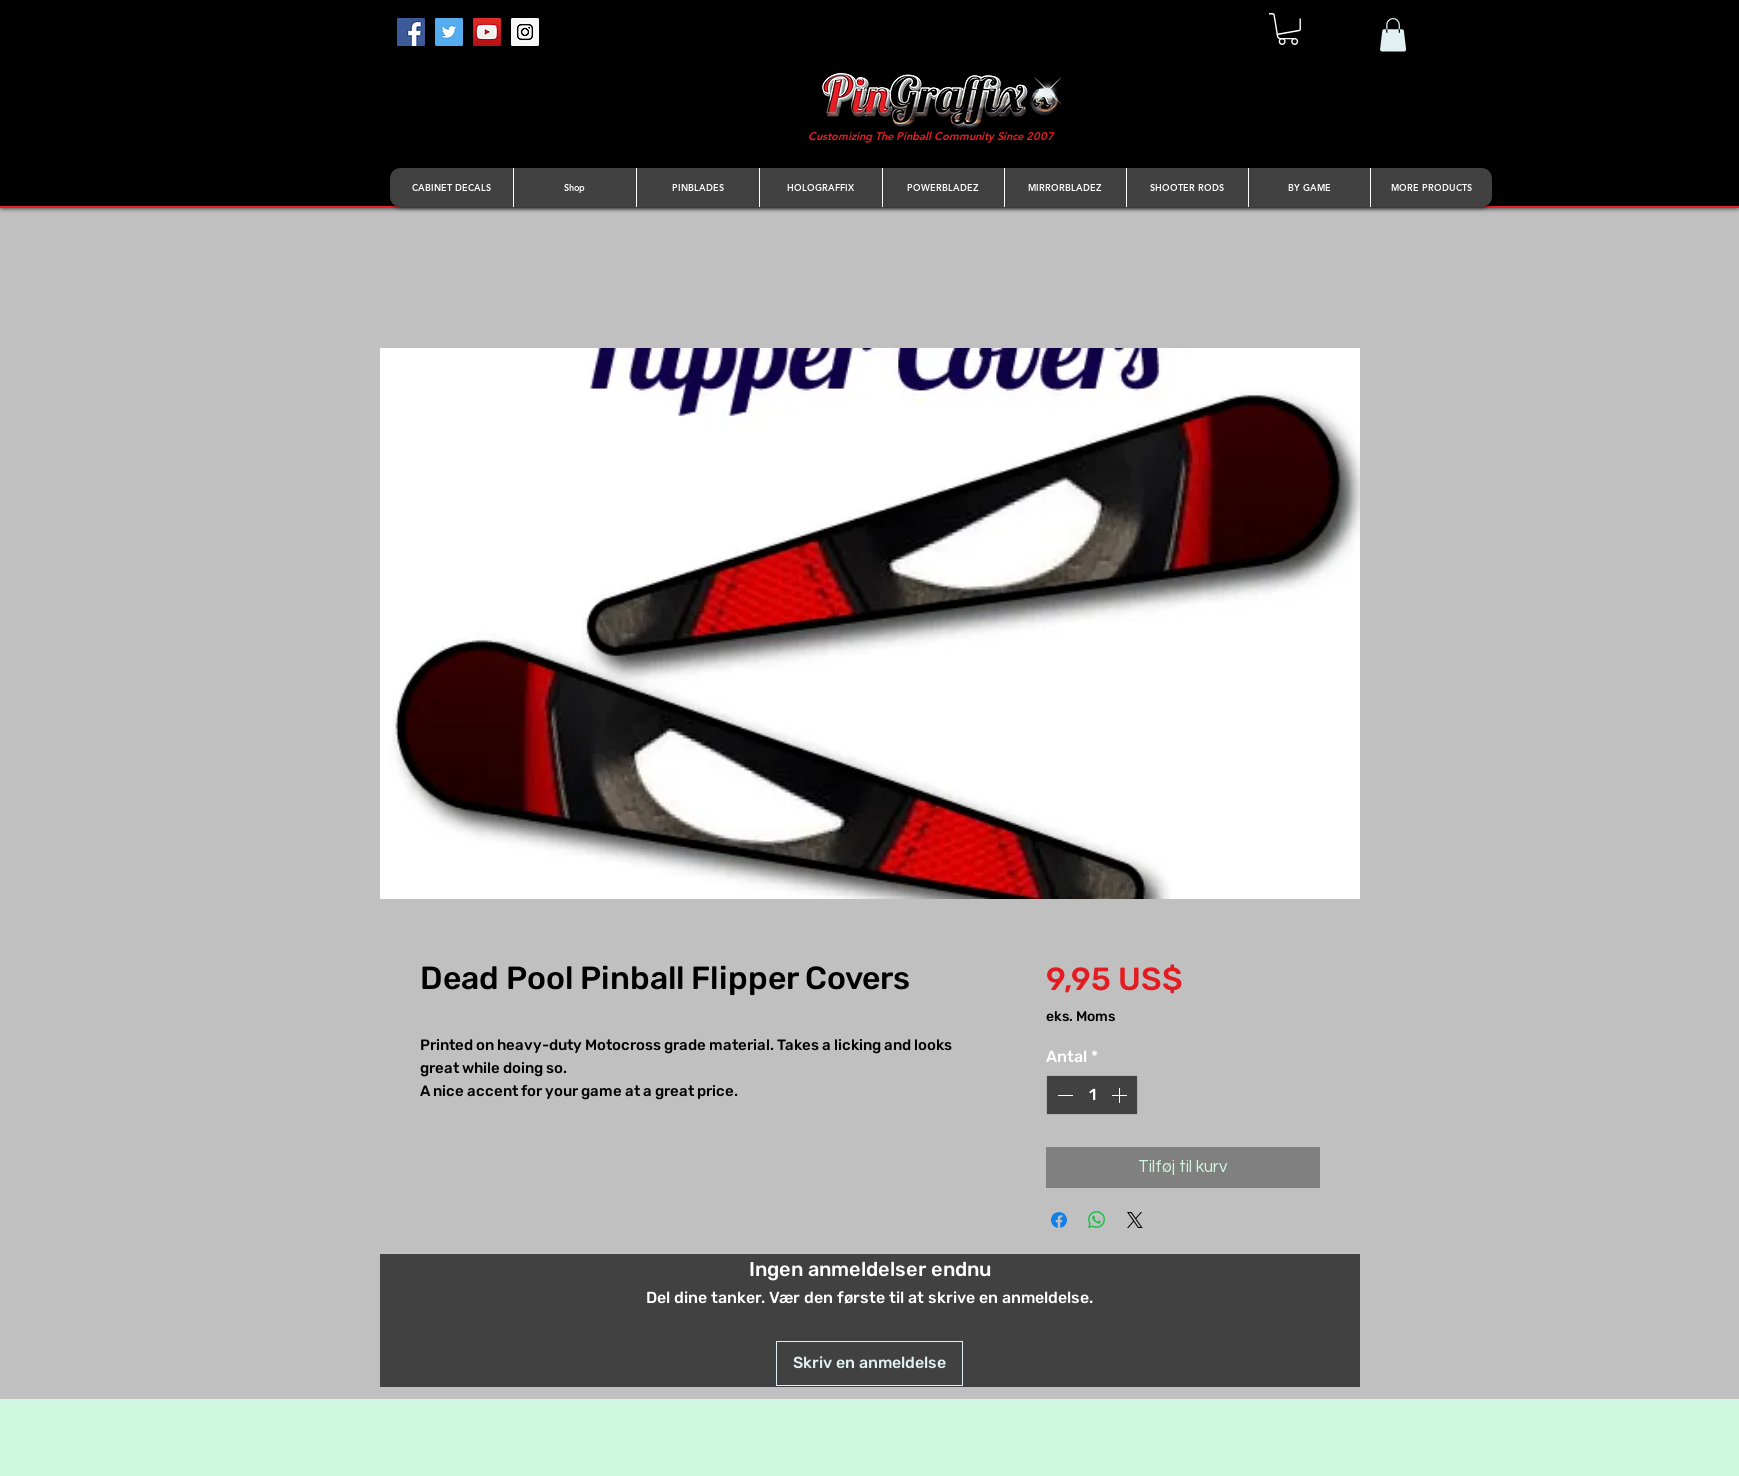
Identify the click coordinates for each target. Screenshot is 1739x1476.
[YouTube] (487, 32)
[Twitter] (449, 32)
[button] (1288, 29)
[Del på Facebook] (1059, 1220)
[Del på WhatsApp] (1097, 1220)
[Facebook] (411, 32)
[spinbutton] (1092, 1095)
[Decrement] (1063, 1095)
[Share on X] (1135, 1220)
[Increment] (1121, 1095)
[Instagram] (525, 32)
